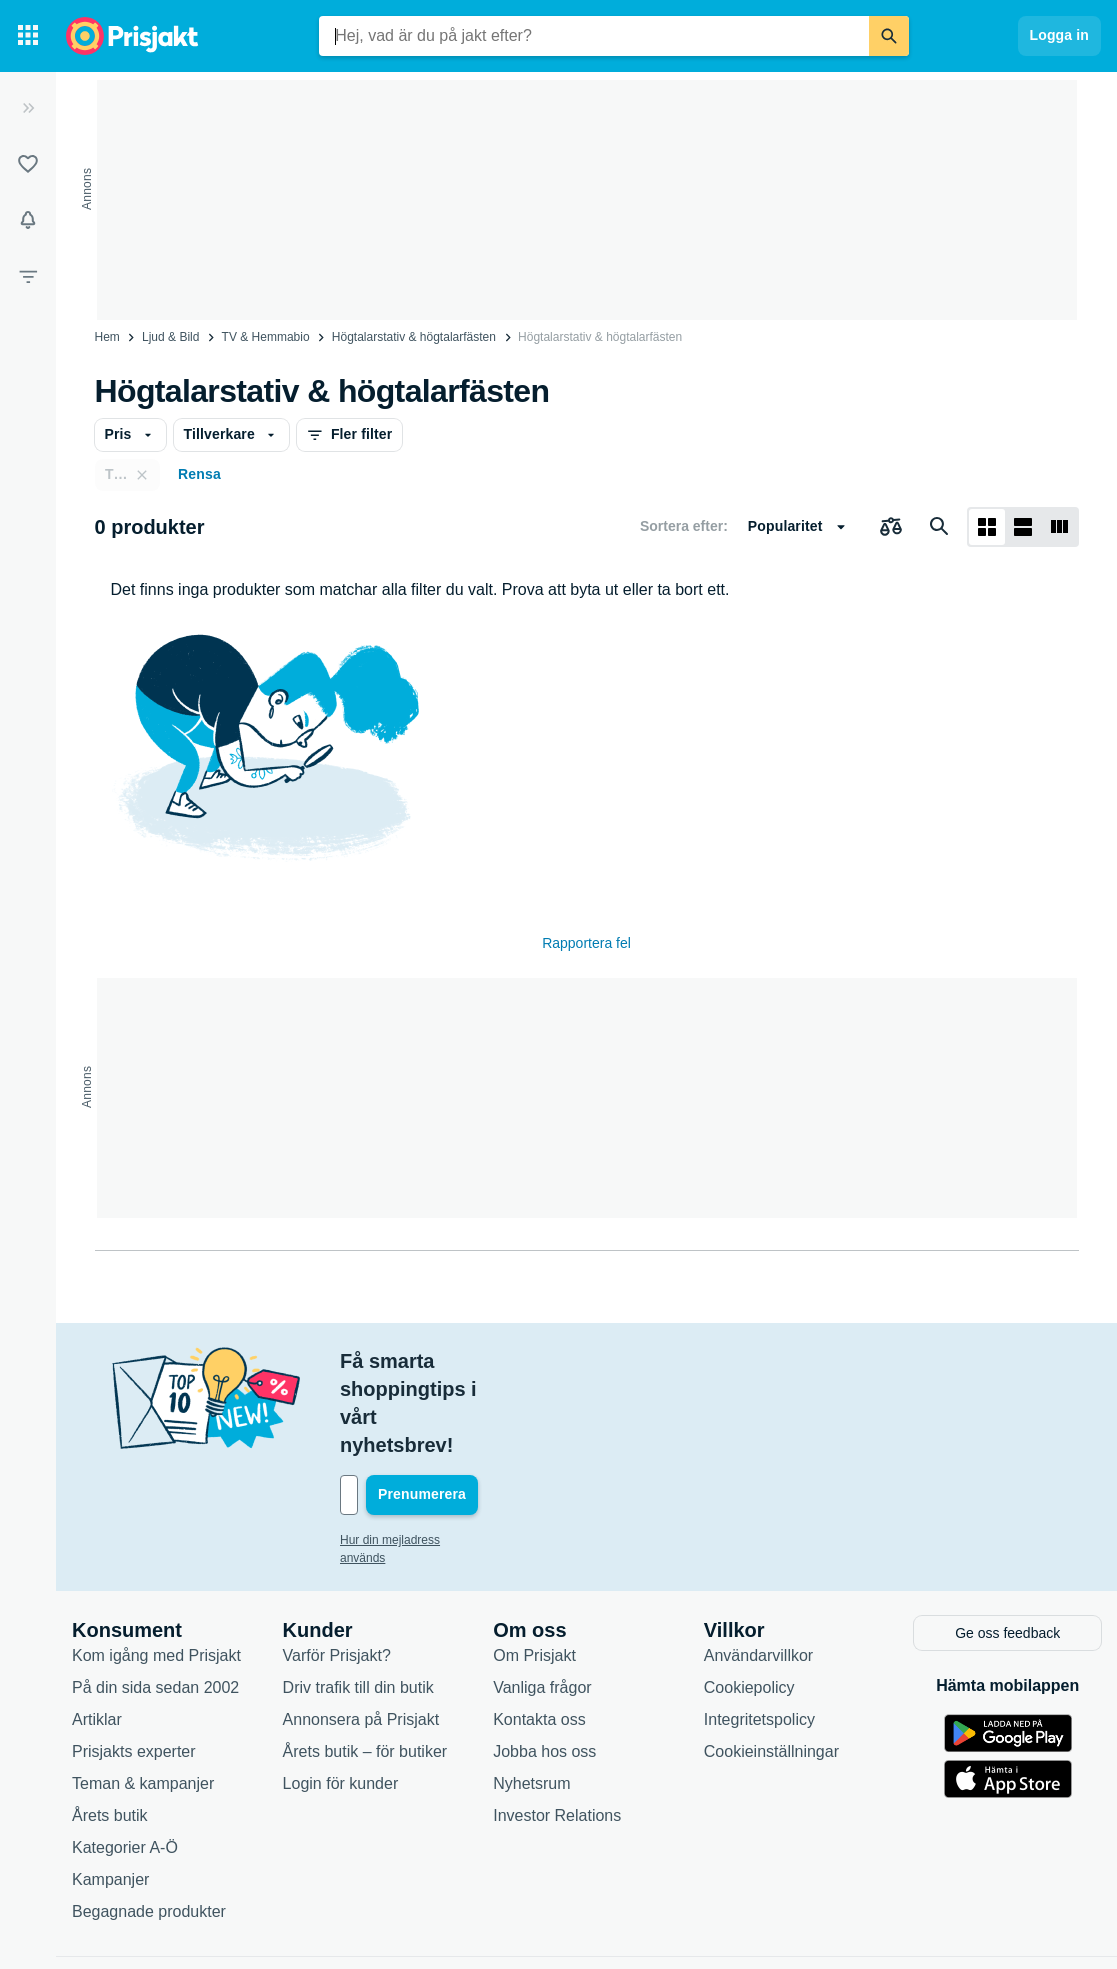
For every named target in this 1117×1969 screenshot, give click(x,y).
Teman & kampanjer (143, 1696)
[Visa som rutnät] (987, 527)
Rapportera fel (586, 943)
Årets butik (110, 1728)
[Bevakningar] (28, 220)
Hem (107, 337)
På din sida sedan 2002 (155, 1600)
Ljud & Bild (170, 337)
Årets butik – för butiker (365, 1664)
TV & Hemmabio (266, 337)
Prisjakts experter (134, 1664)
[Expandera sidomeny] (28, 108)
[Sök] (889, 36)
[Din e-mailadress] (470, 1411)
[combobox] (594, 36)
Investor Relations (557, 1728)
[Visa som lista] (1023, 527)
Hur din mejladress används (414, 1456)
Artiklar (97, 1632)
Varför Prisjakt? (337, 1568)
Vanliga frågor (542, 1600)
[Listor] (28, 164)
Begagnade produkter (149, 1824)
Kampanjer (110, 1792)
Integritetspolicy (759, 1632)
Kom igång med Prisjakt (156, 1568)
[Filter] (28, 276)
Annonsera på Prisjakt (361, 1632)
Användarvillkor (758, 1568)
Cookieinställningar (771, 1664)
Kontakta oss (539, 1632)
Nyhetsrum (531, 1696)
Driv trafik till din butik (358, 1600)
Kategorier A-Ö (125, 1760)
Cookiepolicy (749, 1600)
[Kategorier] (28, 36)
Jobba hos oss (544, 1664)
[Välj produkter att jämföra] (891, 527)
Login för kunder (341, 1696)
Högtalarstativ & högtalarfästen (414, 337)
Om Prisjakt (534, 1568)
